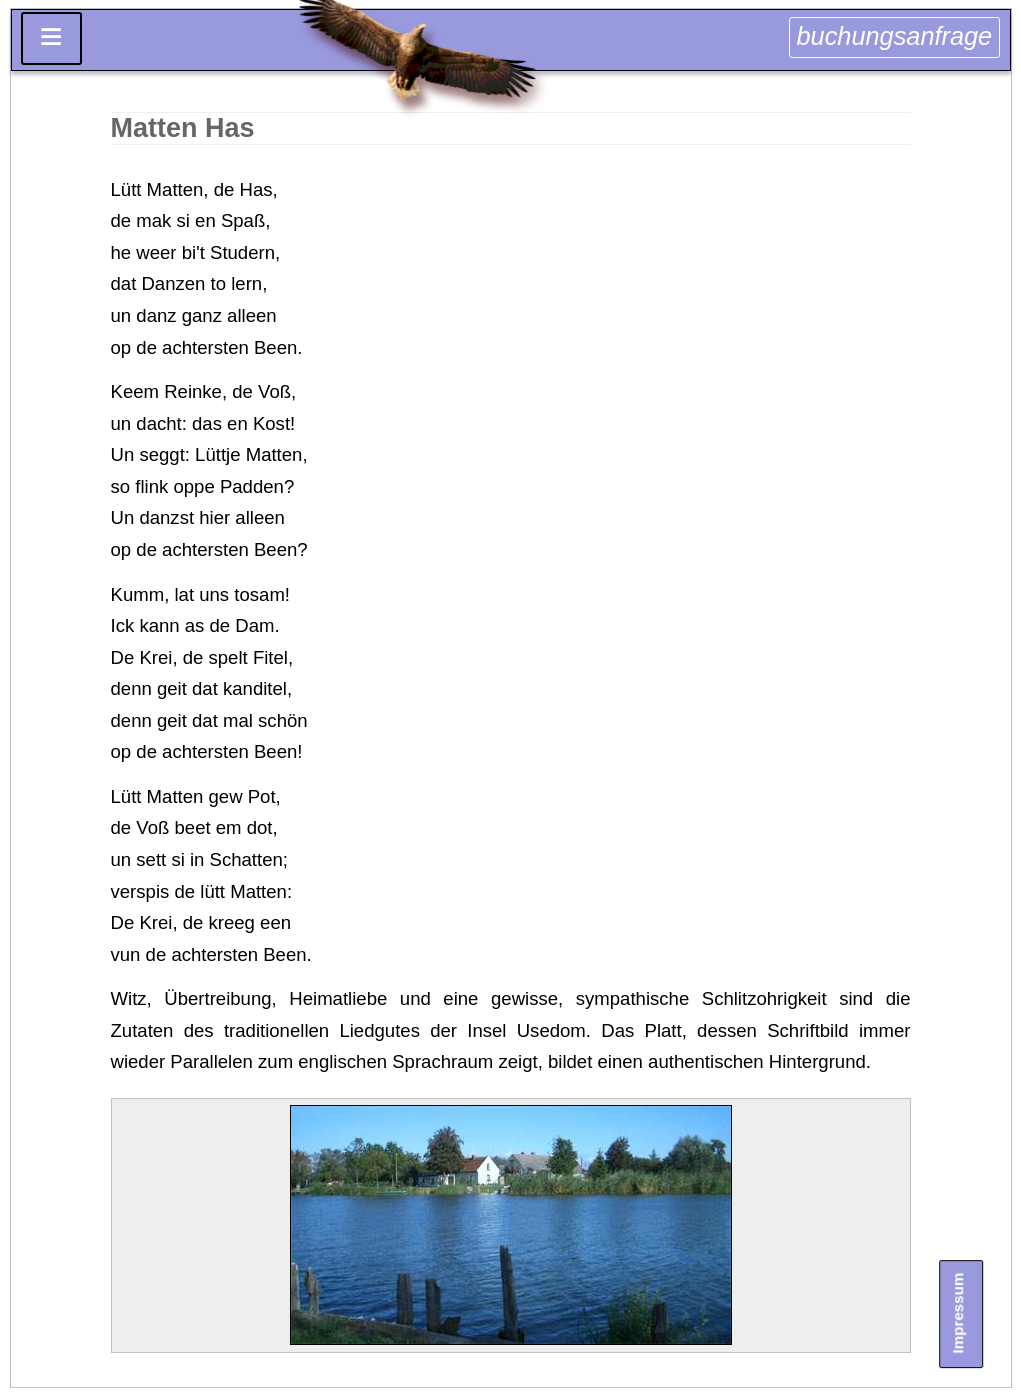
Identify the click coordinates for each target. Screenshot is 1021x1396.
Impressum (958, 1313)
